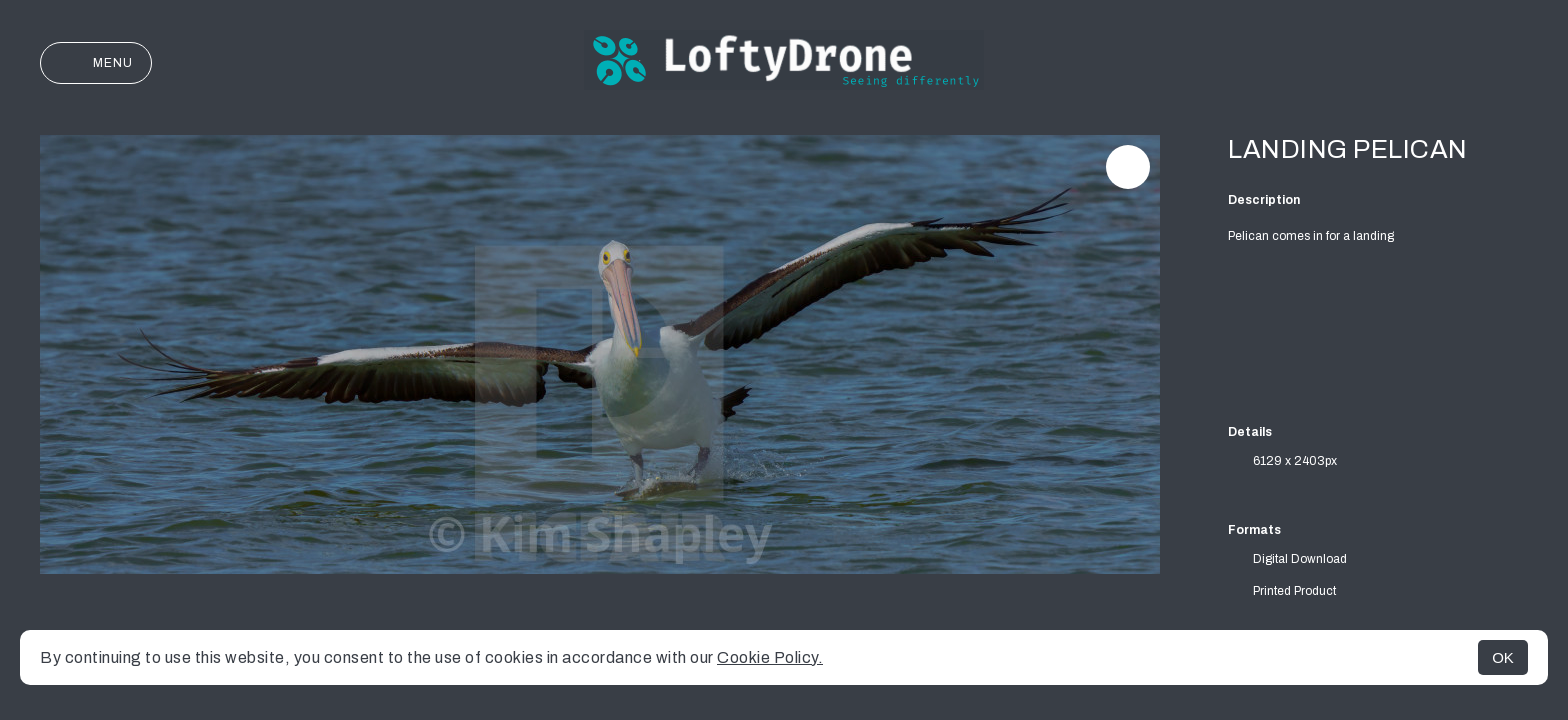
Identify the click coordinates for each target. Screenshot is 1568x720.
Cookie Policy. (770, 657)
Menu (96, 63)
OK (1503, 657)
